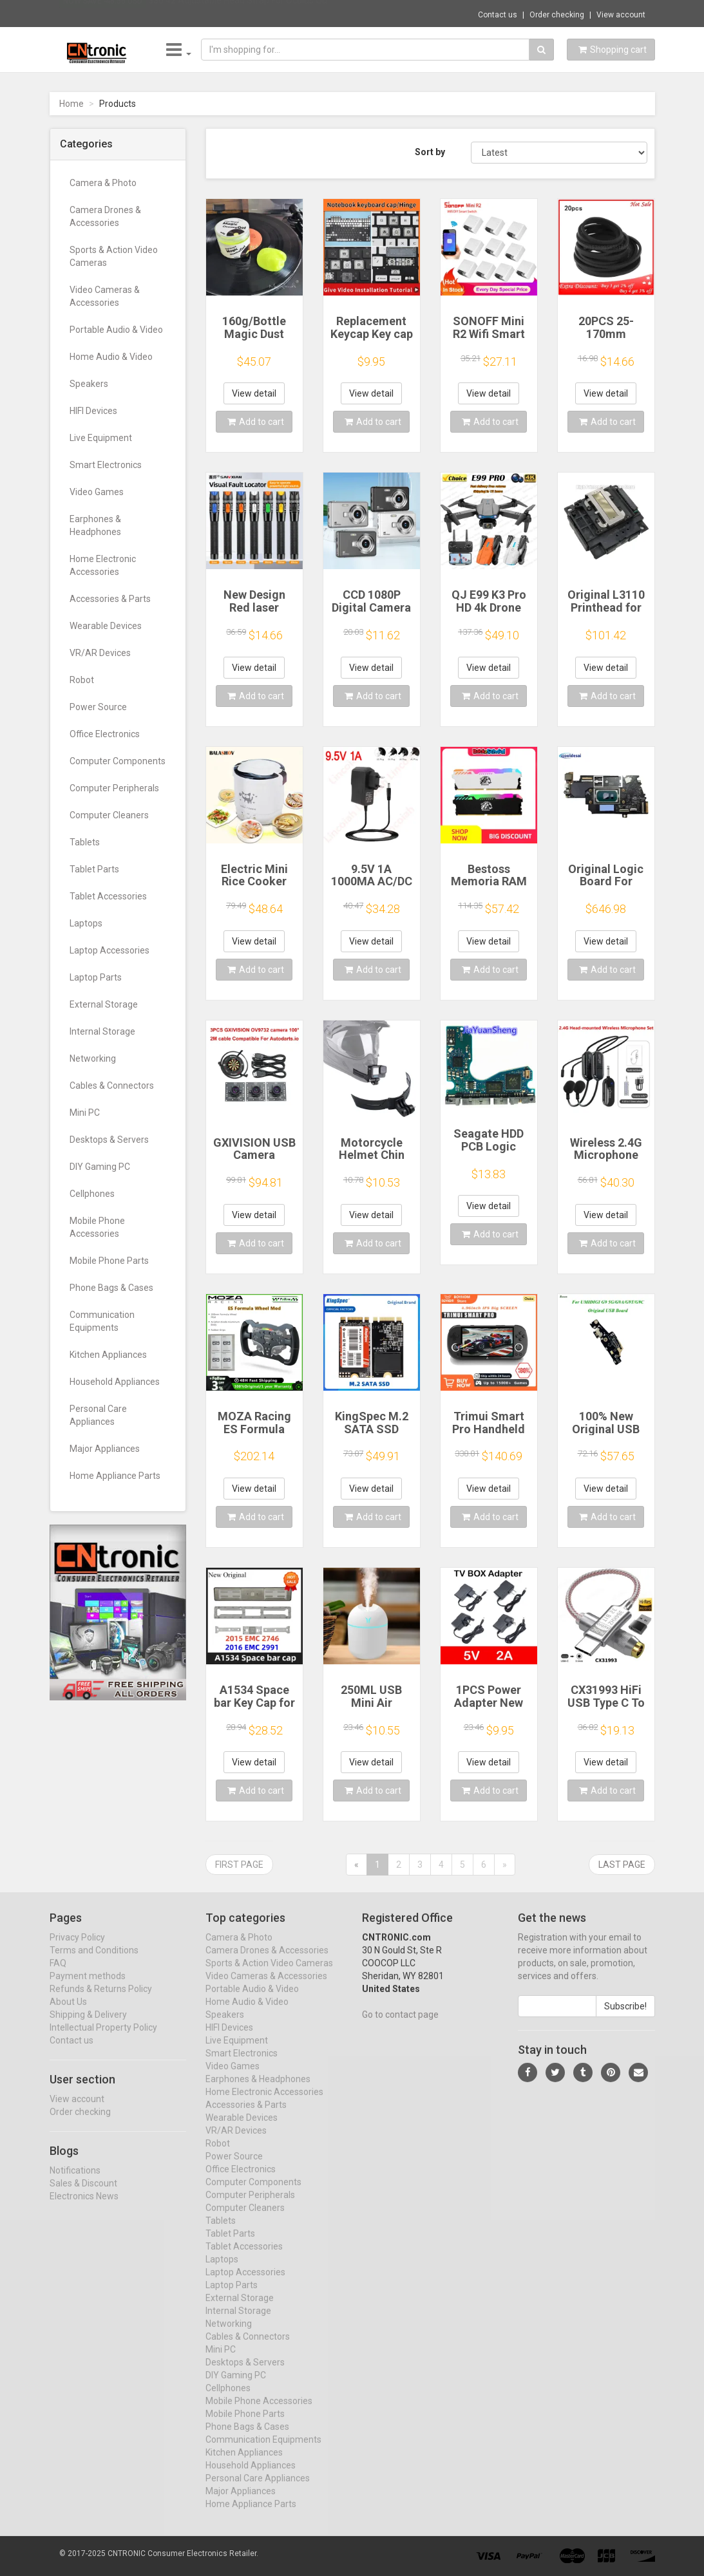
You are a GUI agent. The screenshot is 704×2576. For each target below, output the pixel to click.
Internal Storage (102, 1031)
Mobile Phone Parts (109, 1260)
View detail (254, 393)
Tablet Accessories (108, 896)
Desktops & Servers (109, 1139)
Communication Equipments (102, 1321)
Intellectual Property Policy (103, 2039)
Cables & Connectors (112, 1085)
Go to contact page (400, 2026)
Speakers (89, 384)
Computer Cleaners (109, 815)
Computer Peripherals (114, 788)
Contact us (497, 14)
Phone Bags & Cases (111, 1288)
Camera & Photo (103, 183)
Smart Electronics (106, 465)
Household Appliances (115, 1382)
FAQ (58, 1975)
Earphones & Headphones (95, 525)
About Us (68, 2013)
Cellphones (92, 1194)
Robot (82, 680)
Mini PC (85, 1112)
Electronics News (84, 2207)
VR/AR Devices (100, 653)
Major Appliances (105, 1448)
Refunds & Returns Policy (101, 2000)
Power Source (98, 707)
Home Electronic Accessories (103, 565)
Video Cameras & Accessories (105, 296)
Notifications (75, 2181)
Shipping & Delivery (88, 2026)
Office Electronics (105, 734)
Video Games (97, 492)
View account (620, 14)
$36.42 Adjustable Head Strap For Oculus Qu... (240, 13)
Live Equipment (101, 438)
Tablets (85, 842)
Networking (93, 1058)
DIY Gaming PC (100, 1166)
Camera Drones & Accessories (105, 216)
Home (71, 104)
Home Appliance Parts (115, 1476)
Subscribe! (625, 2018)
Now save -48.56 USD (102, 13)
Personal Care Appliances (98, 1415)
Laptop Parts (96, 977)
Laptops (86, 923)
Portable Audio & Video (116, 329)
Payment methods (88, 1987)
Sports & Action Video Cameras (114, 256)
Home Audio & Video (111, 357)
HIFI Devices (93, 411)
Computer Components (118, 761)
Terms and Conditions (94, 1962)
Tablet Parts (94, 869)
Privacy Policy (77, 1949)
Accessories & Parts (110, 599)
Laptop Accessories (109, 950)
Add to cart (255, 422)
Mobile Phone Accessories (97, 1227)
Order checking (556, 14)
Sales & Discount (83, 2194)
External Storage (104, 1004)
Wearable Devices (106, 626)
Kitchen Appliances (108, 1354)
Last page (621, 1864)
